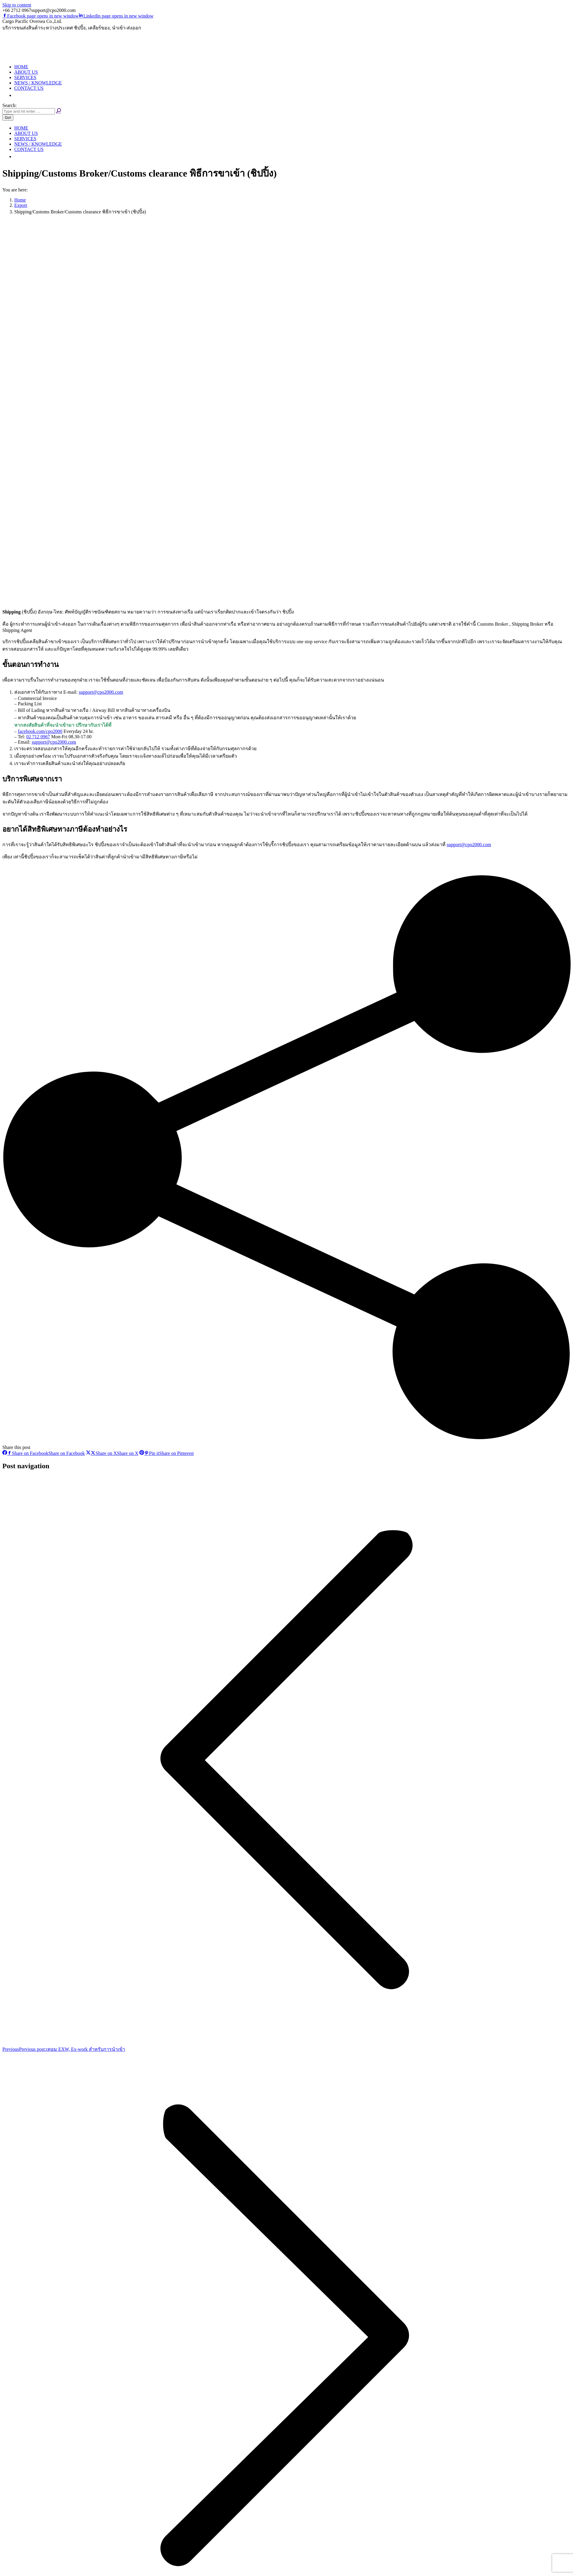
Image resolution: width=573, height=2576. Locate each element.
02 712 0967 (38, 736)
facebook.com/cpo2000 (40, 731)
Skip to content (16, 4)
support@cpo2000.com (101, 692)
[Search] (28, 111)
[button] (17, 95)
